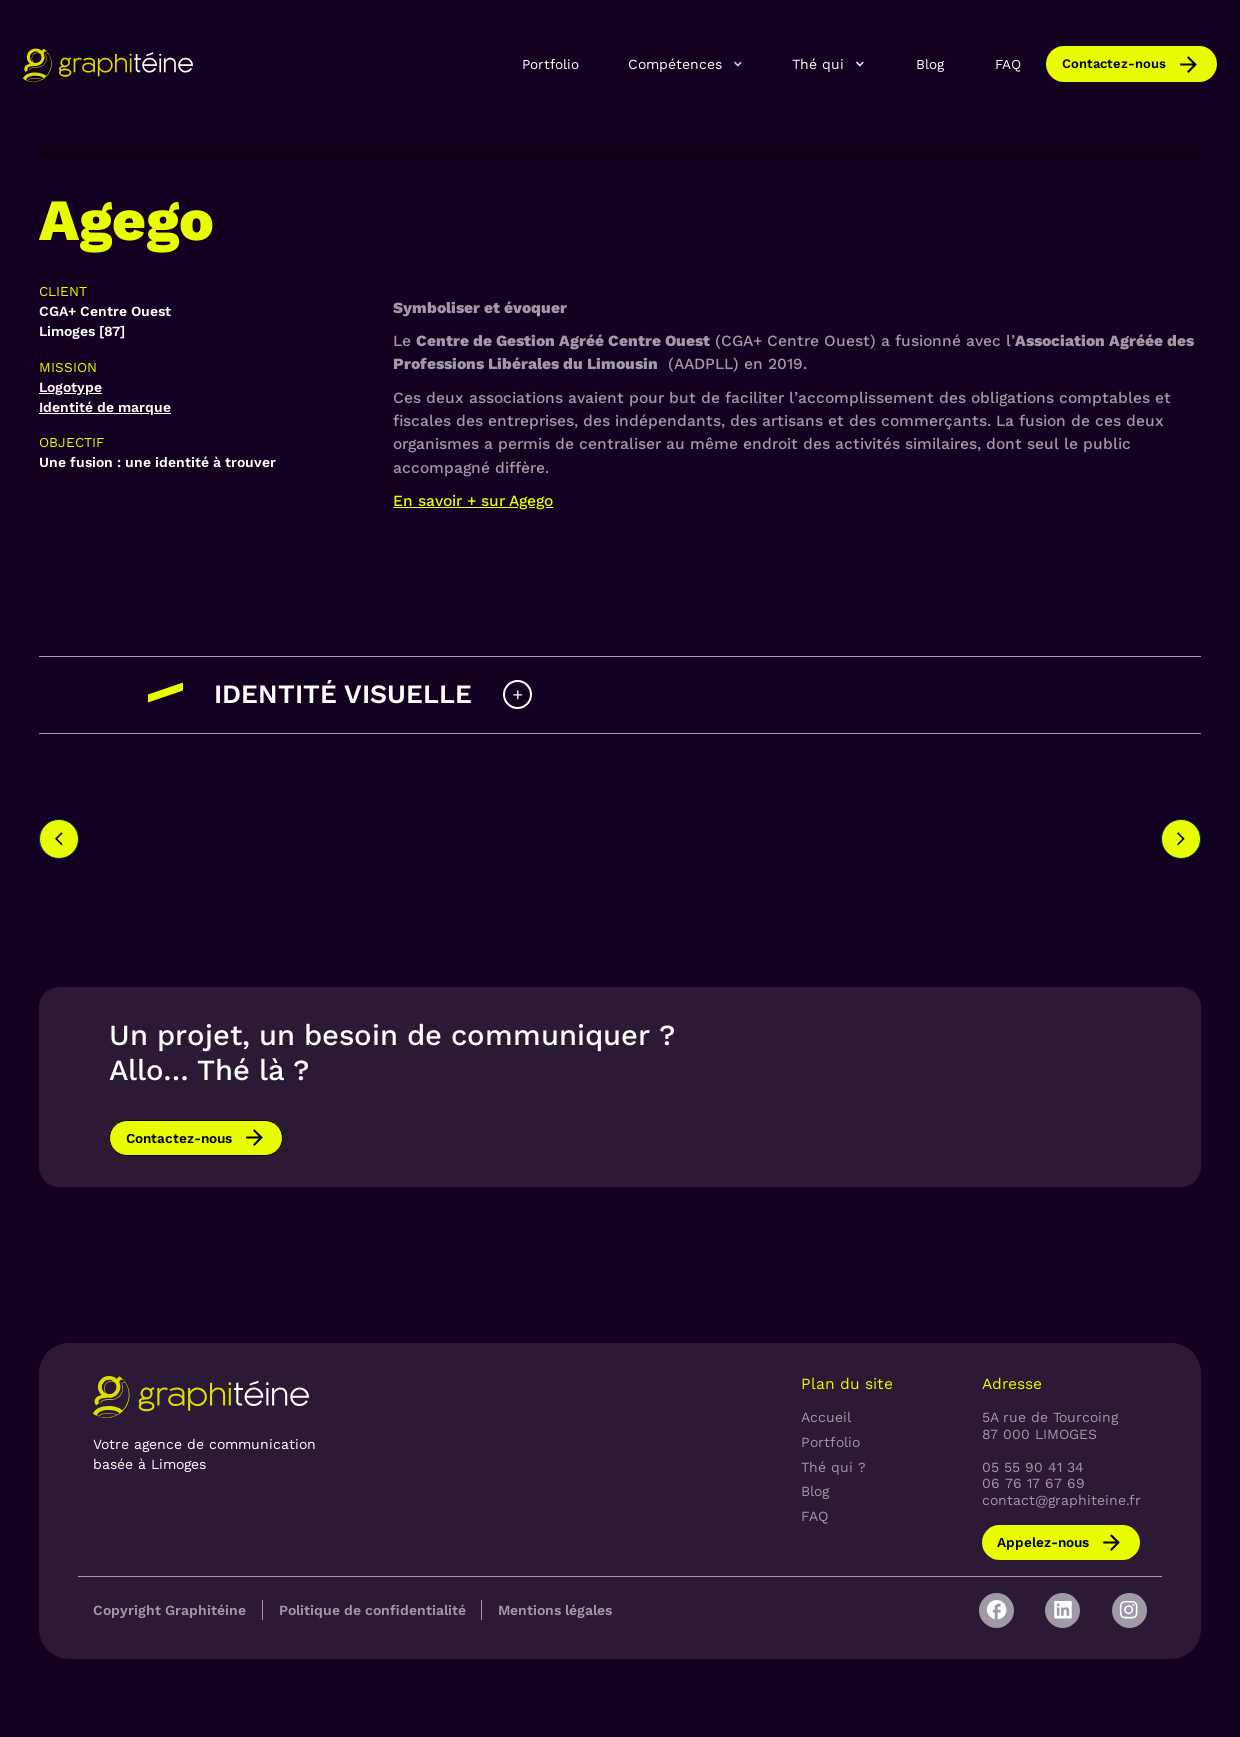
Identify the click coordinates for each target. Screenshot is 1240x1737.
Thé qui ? (833, 1467)
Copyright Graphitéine (169, 1610)
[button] (686, 64)
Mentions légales (555, 1610)
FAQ (1008, 64)
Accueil (826, 1417)
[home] (108, 64)
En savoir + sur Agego (473, 501)
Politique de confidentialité (372, 1610)
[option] (274, 821)
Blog (930, 64)
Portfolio (550, 64)
